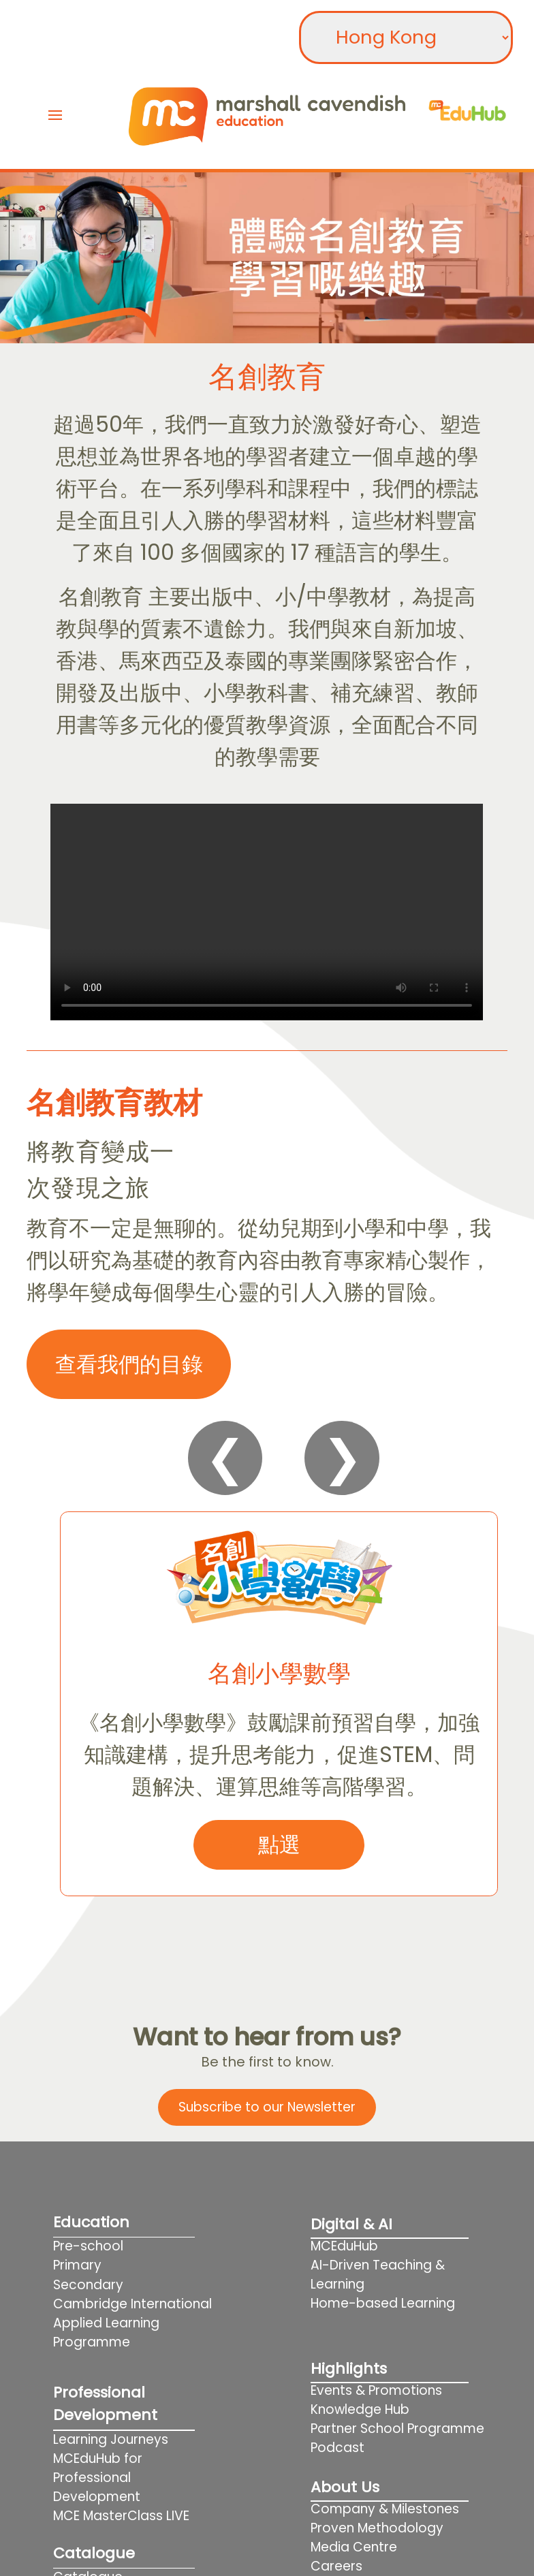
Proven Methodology (377, 2528)
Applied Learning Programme (106, 2332)
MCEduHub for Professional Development (97, 2477)
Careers (336, 2566)
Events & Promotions (376, 2390)
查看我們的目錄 (129, 1364)
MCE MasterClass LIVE (121, 2516)
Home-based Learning (400, 2303)
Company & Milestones (385, 2509)
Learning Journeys (110, 2439)
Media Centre (354, 2547)
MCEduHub (344, 2246)
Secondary (88, 2285)
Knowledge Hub (360, 2409)
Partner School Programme (397, 2428)
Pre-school (88, 2246)
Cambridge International (132, 2304)
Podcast (337, 2447)
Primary (77, 2265)
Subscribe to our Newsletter (267, 2107)
